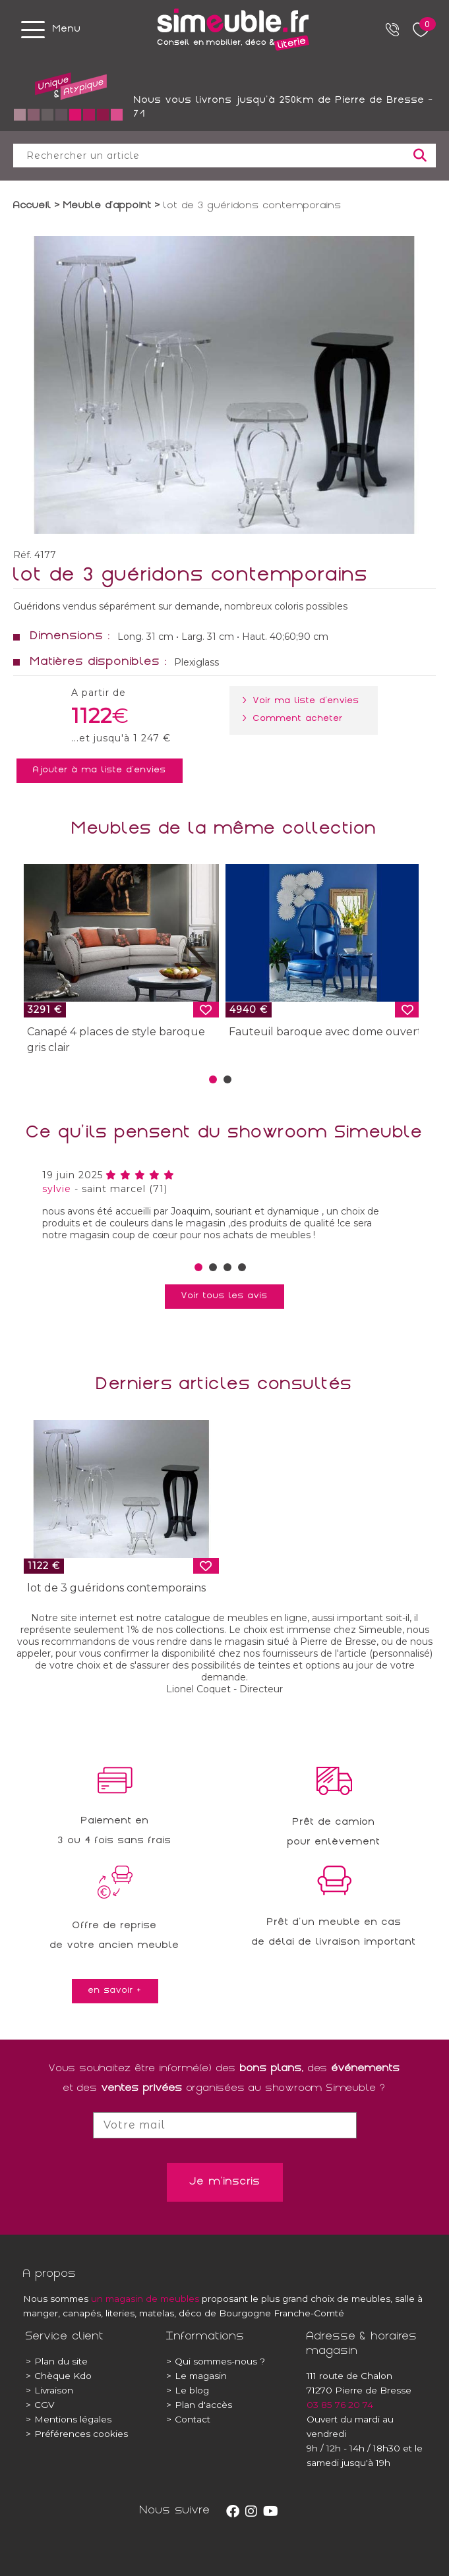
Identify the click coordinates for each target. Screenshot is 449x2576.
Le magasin (196, 2375)
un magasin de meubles (145, 2298)
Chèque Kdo (59, 2375)
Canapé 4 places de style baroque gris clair (116, 1039)
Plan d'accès (199, 2404)
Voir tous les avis (224, 1296)
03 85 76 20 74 (340, 2404)
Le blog (187, 2390)
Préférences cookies (77, 2433)
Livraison (49, 2390)
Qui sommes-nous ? (215, 2361)
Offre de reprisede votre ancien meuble (114, 1936)
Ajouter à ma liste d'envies (99, 770)
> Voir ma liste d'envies (304, 701)
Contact (188, 2419)
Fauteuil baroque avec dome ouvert (325, 1031)
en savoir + (115, 1991)
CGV (40, 2404)
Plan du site (57, 2361)
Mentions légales (68, 2419)
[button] (213, 1079)
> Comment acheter (295, 719)
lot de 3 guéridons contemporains (116, 1588)
